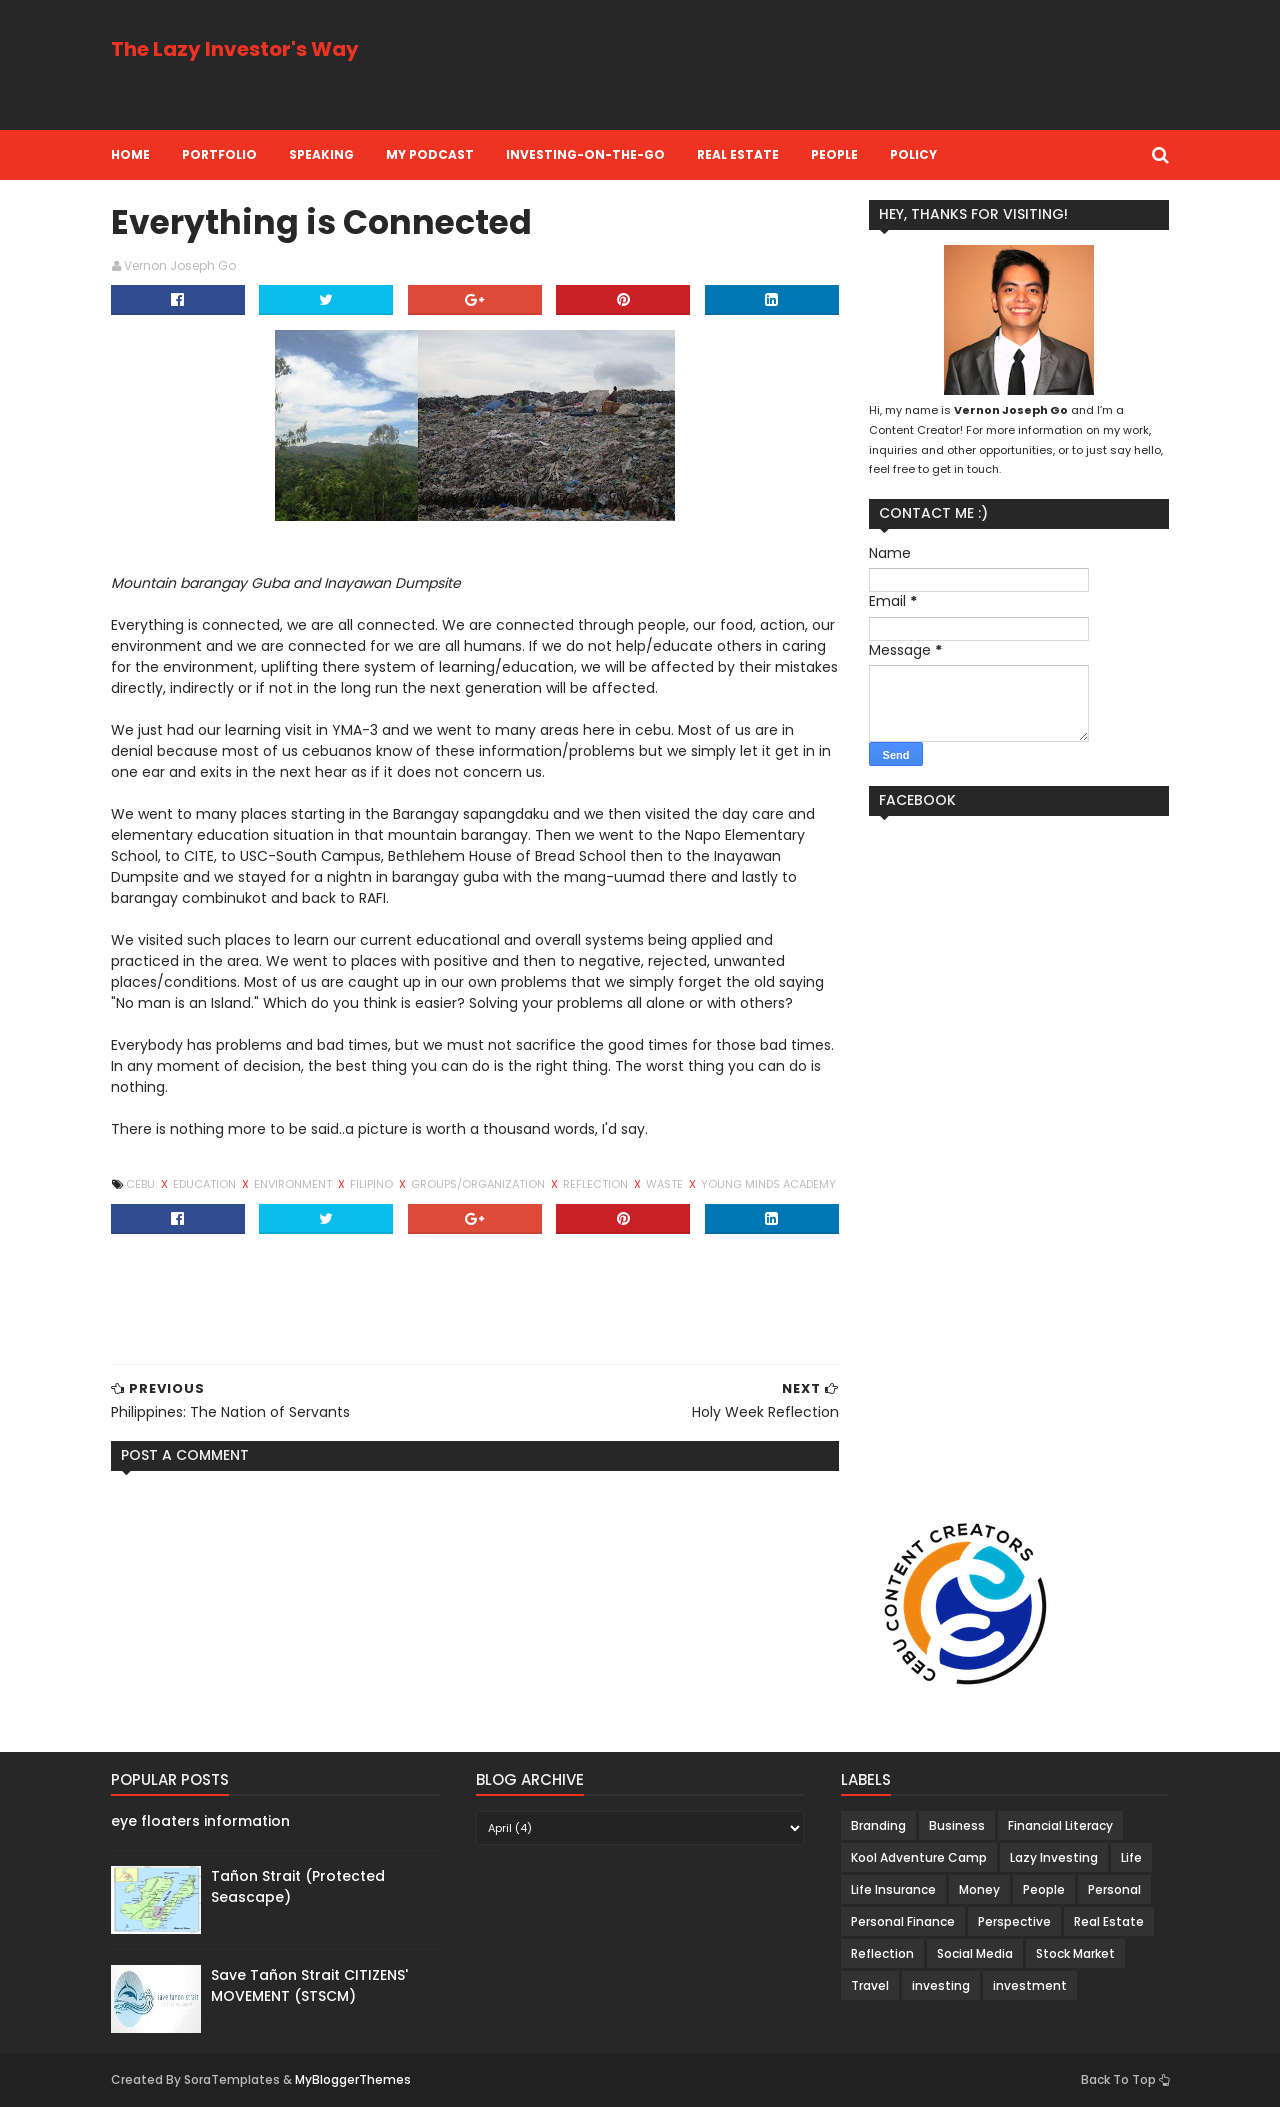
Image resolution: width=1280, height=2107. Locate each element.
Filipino (373, 1184)
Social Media (975, 1953)
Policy (913, 154)
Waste (666, 1184)
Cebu (142, 1184)
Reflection (597, 1184)
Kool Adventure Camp (919, 1857)
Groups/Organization (479, 1184)
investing (941, 1985)
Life (1131, 1857)
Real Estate (738, 154)
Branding (878, 1825)
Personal (1114, 1889)
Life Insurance (893, 1889)
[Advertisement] (805, 65)
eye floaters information (200, 1821)
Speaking (321, 154)
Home (130, 154)
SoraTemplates (232, 2079)
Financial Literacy (1060, 1825)
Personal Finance (903, 1921)
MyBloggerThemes (353, 2079)
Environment (294, 1184)
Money (979, 1889)
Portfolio (219, 154)
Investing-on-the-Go (585, 154)
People (834, 154)
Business (957, 1825)
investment (1030, 1985)
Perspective (1014, 1921)
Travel (870, 1985)
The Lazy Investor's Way (235, 49)
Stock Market (1075, 1953)
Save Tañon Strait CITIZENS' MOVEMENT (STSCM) (309, 1985)
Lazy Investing (1054, 1857)
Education (206, 1184)
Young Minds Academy (768, 1184)
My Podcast (430, 154)
